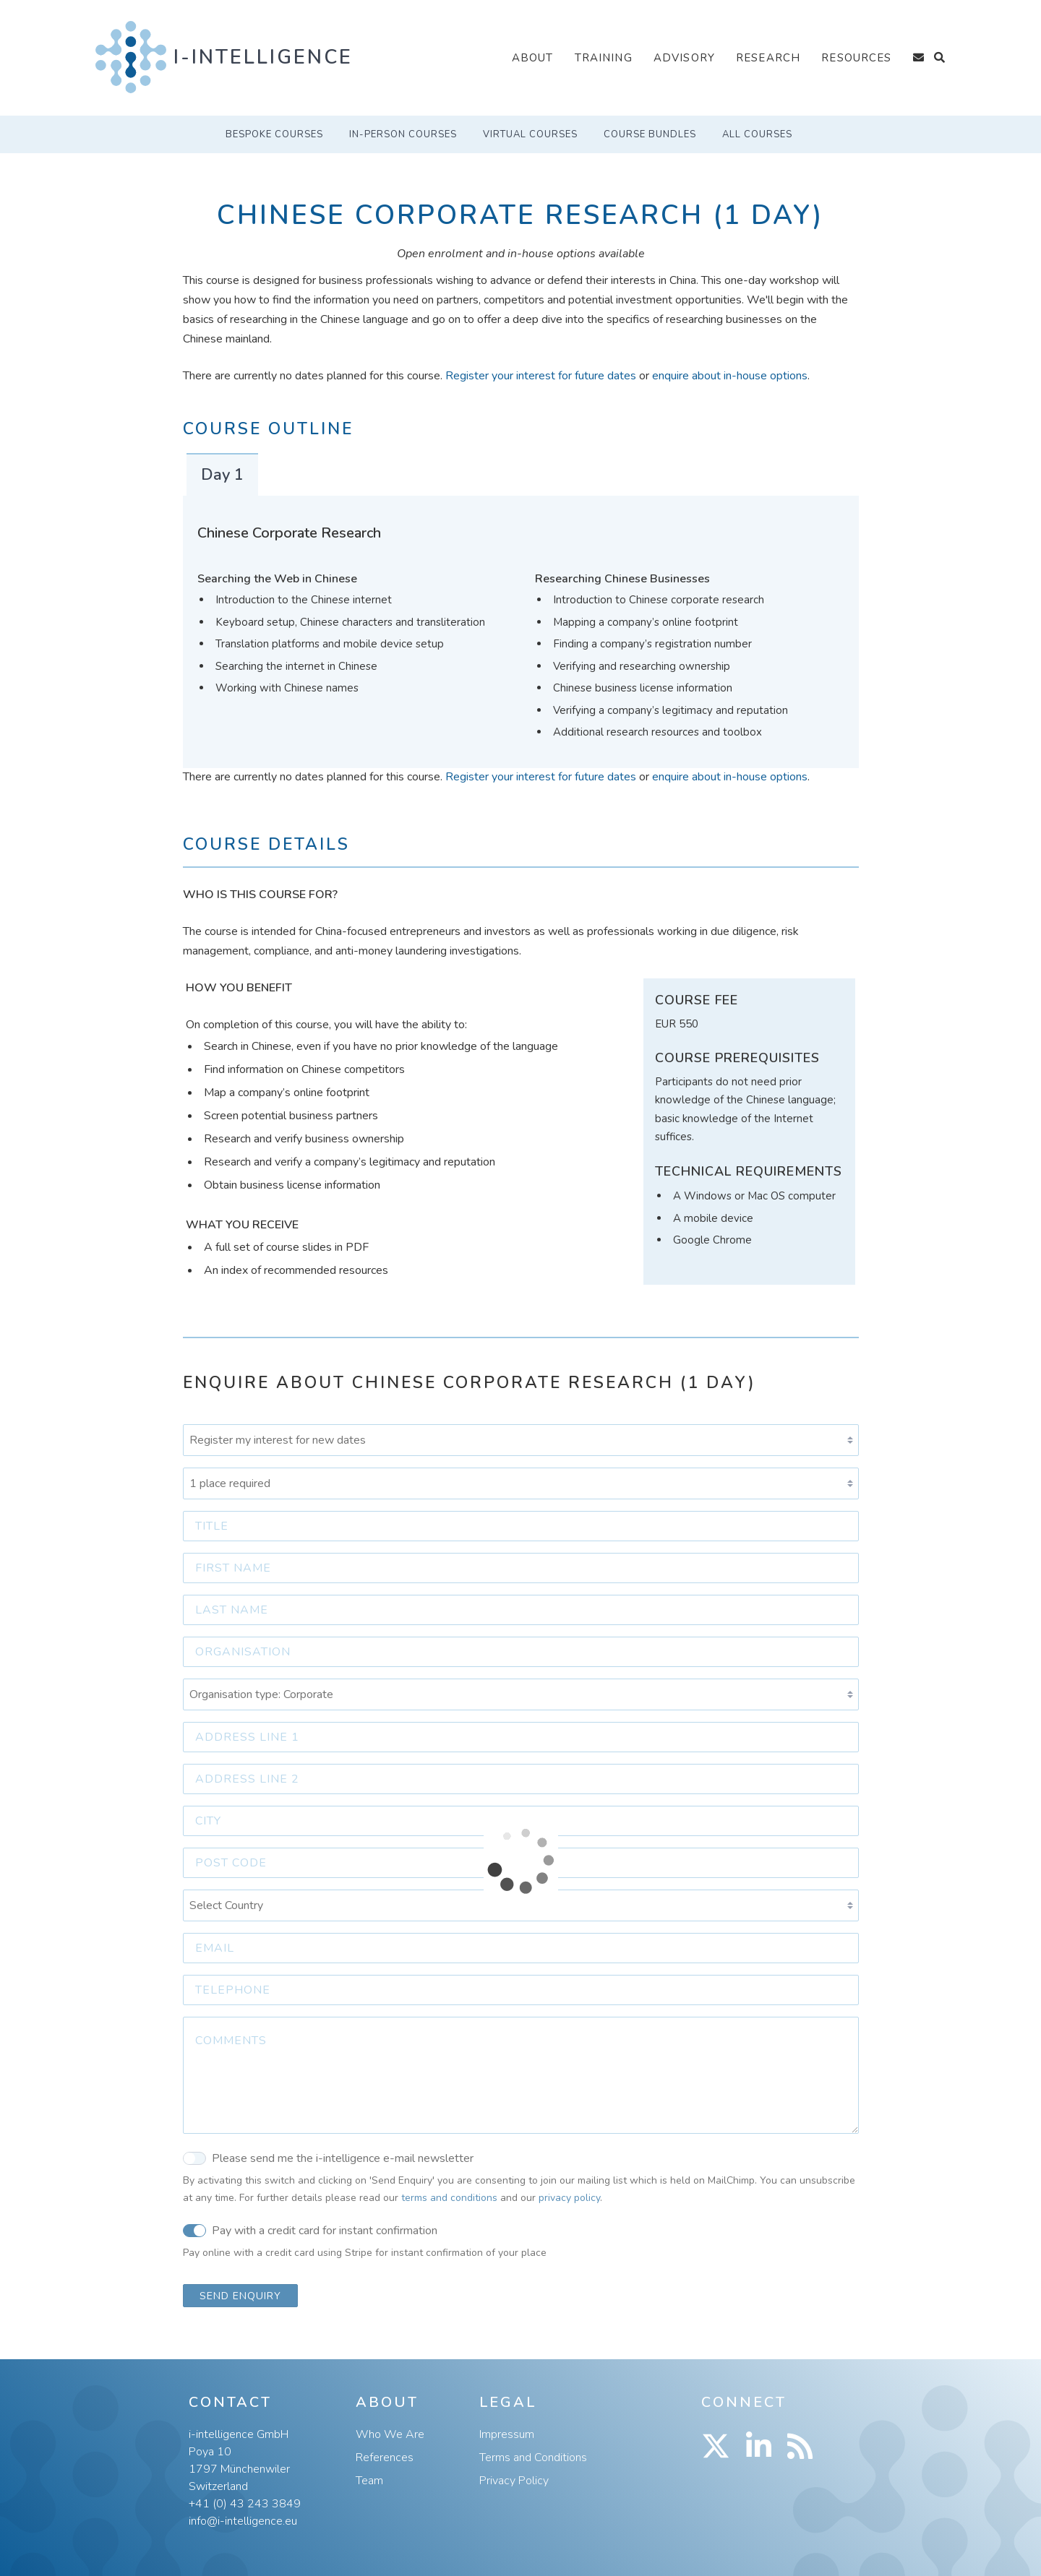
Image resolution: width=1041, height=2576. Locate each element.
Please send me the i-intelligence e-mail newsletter (328, 2157)
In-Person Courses (403, 134)
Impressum (506, 2434)
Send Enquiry (240, 2296)
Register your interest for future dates (540, 376)
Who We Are (390, 2434)
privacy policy (569, 2198)
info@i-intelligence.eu (243, 2521)
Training (604, 58)
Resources (856, 58)
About (533, 58)
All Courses (757, 134)
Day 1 (222, 475)
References (385, 2457)
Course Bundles (650, 134)
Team (369, 2481)
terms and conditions (449, 2198)
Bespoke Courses (274, 134)
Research (768, 58)
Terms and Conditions (533, 2457)
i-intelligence (263, 57)
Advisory (684, 58)
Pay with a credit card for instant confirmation (310, 2230)
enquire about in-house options (729, 376)
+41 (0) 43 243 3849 (245, 2504)
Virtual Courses (530, 134)
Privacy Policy (514, 2481)
